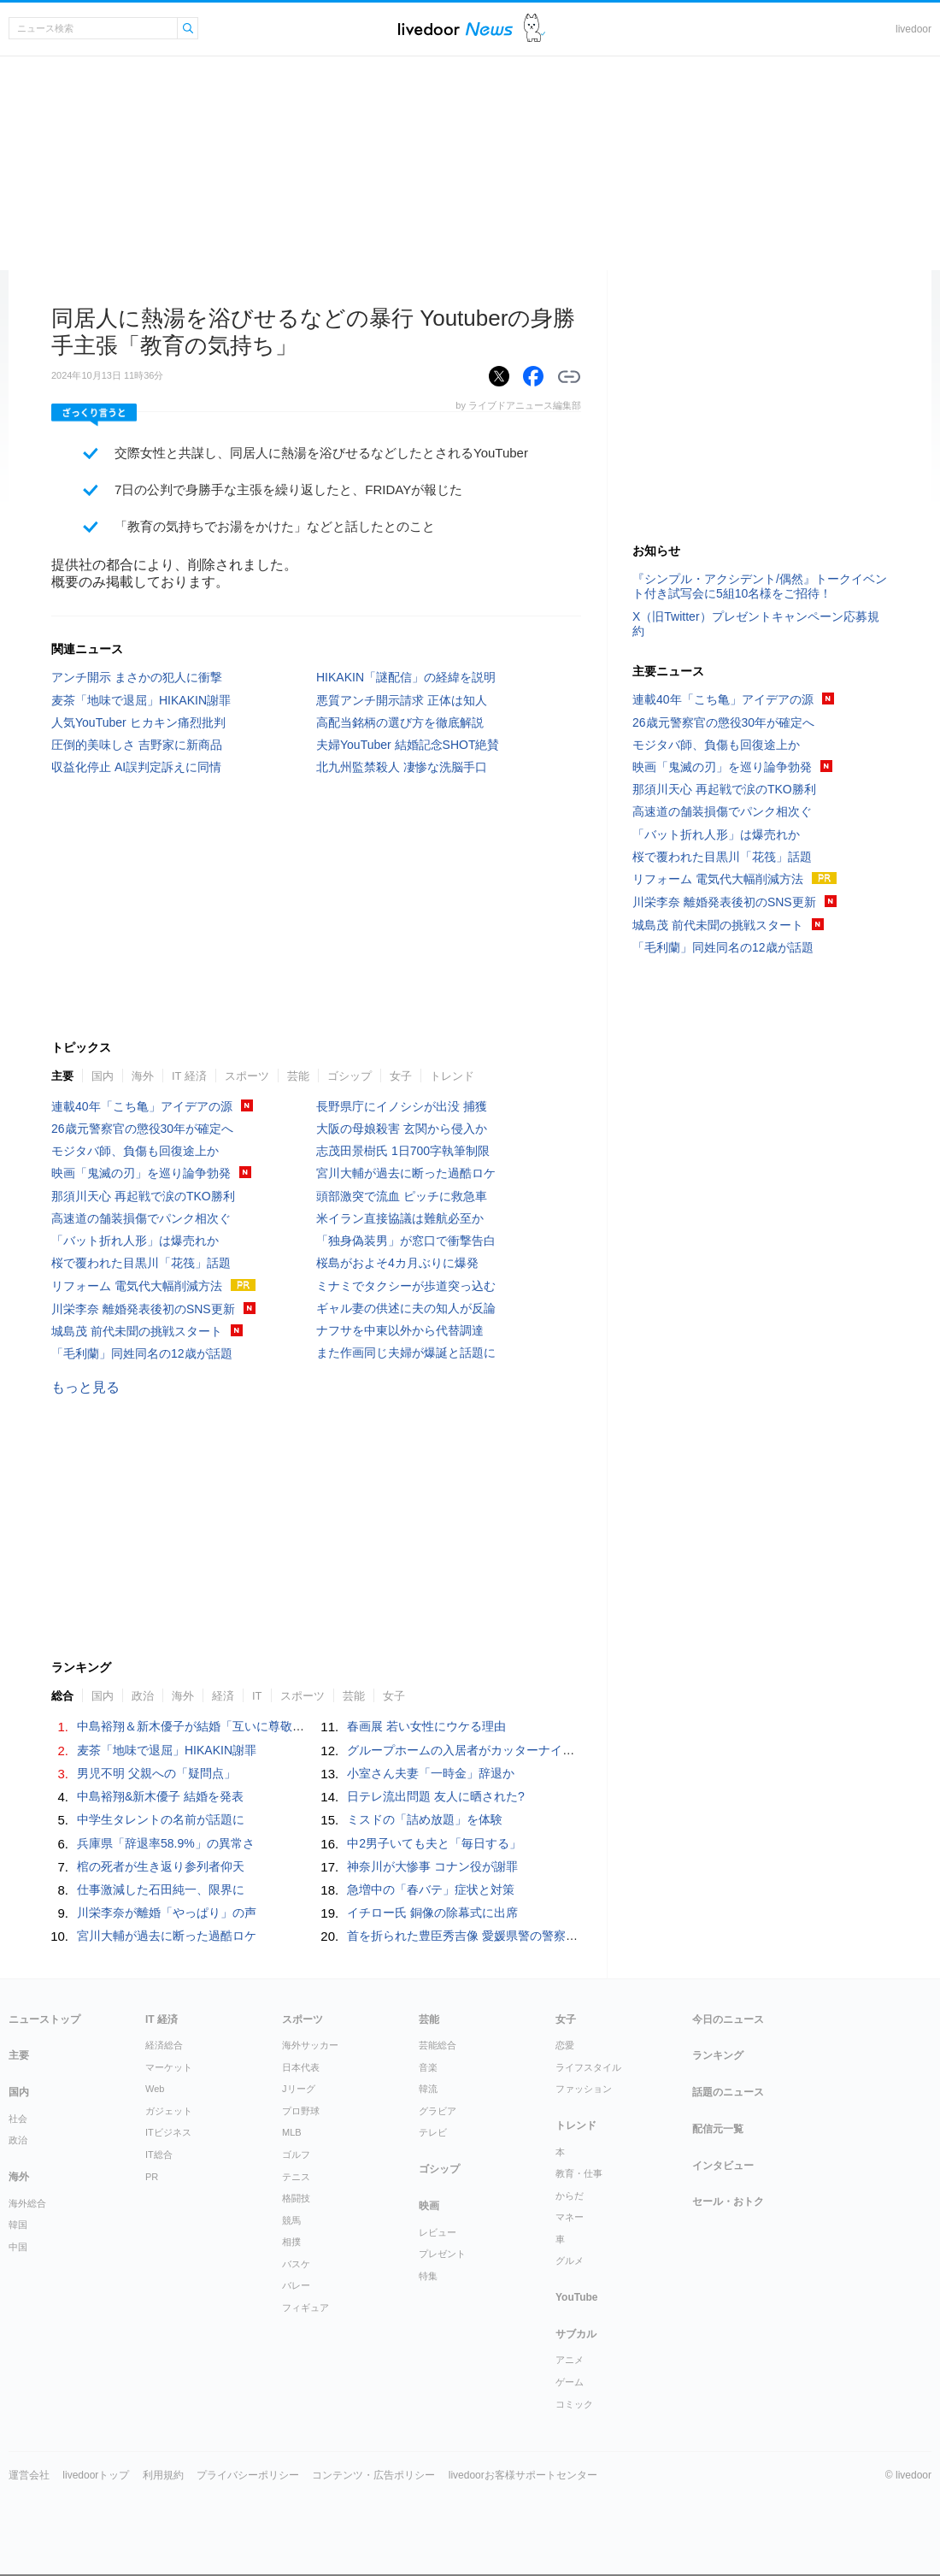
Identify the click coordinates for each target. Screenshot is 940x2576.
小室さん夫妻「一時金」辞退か (430, 1773)
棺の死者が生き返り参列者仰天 (160, 1866)
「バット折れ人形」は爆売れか (135, 1240)
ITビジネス (168, 2132)
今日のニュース (728, 2019)
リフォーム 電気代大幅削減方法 (136, 1286)
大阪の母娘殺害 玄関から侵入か (401, 1128)
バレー (296, 2285)
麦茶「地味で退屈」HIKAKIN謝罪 (141, 700)
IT (257, 1695)
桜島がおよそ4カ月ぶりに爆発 (397, 1263)
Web (154, 2089)
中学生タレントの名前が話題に (160, 1819)
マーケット (168, 2067)
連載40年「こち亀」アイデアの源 (141, 1106)
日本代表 (301, 2067)
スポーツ (247, 1076)
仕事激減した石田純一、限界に (160, 1889)
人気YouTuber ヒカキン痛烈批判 (138, 722)
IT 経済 (189, 1076)
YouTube (576, 2297)
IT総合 (159, 2154)
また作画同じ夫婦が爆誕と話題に (406, 1352)
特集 (428, 2276)
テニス (296, 2177)
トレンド (452, 1076)
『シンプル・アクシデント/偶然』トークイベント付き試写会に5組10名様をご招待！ (759, 586)
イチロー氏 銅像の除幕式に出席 (432, 1912)
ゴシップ (349, 1076)
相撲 (291, 2242)
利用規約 (163, 2475)
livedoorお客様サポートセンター (523, 2475)
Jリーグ (298, 2089)
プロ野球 (301, 2111)
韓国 (18, 2224)
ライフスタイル (588, 2067)
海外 (143, 1076)
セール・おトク (728, 2202)
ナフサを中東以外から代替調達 (400, 1330)
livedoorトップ (95, 2475)
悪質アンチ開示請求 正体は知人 (401, 700)
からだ (569, 2195)
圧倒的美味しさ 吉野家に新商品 (136, 745)
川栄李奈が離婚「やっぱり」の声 (166, 1912)
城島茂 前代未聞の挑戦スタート (136, 1331)
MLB (292, 2132)
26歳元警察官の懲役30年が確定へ (142, 1128)
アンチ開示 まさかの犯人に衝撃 (136, 677)
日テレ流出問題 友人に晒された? (436, 1796)
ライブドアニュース (455, 29)
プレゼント (442, 2254)
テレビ (433, 2132)
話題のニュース (728, 2092)
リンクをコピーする (569, 377)
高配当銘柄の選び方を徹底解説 (400, 722)
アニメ (569, 2360)
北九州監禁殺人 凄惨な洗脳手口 (401, 767)
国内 (102, 1076)
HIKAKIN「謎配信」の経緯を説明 (406, 677)
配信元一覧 (717, 2129)
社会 (18, 2118)
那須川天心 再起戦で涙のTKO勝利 (143, 1196)
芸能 (298, 1076)
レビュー (437, 2232)
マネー (569, 2217)
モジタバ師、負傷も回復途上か (135, 1151)
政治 (143, 1695)
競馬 (291, 2220)
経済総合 (164, 2045)
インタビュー (723, 2166)
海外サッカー (310, 2045)
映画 (429, 2206)
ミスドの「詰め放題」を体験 (424, 1819)
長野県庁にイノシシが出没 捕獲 (401, 1106)
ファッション (583, 2089)
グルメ (569, 2260)
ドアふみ (534, 29)
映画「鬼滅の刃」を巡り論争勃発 (141, 1173)
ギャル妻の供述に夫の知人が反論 (406, 1308)
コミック (574, 2404)
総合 (62, 1695)
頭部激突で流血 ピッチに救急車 (401, 1196)
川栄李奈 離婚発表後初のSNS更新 (143, 1309)
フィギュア (305, 2307)
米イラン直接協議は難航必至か (400, 1218)
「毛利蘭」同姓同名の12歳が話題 (141, 1353)
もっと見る (85, 1387)
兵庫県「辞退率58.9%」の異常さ (166, 1843)
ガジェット (168, 2111)
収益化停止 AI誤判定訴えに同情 (136, 767)
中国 (18, 2247)
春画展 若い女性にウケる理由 (426, 1726)
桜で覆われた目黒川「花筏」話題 (141, 1263)
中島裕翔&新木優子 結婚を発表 (160, 1796)
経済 (223, 1695)
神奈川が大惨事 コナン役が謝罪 (432, 1866)
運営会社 (29, 2475)
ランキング (717, 2055)
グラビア (437, 2111)
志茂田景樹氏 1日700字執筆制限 (403, 1151)
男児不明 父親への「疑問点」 (156, 1773)
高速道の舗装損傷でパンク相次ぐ (141, 1218)
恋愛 (564, 2045)
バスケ (296, 2264)
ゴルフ (296, 2154)
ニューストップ (44, 2019)
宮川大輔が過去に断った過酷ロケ (406, 1173)
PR (151, 2177)
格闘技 (296, 2198)
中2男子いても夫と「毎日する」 (434, 1843)
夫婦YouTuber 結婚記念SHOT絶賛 (407, 745)
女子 (401, 1076)
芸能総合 (437, 2045)
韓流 (428, 2089)
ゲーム (569, 2382)
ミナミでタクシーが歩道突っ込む (406, 1286)
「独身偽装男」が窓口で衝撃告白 (406, 1240)
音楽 (428, 2067)
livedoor (913, 29)
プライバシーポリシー (248, 2475)
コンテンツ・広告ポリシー (373, 2475)
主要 (62, 1076)
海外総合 (27, 2203)
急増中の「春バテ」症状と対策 (430, 1889)
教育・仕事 (578, 2173)
